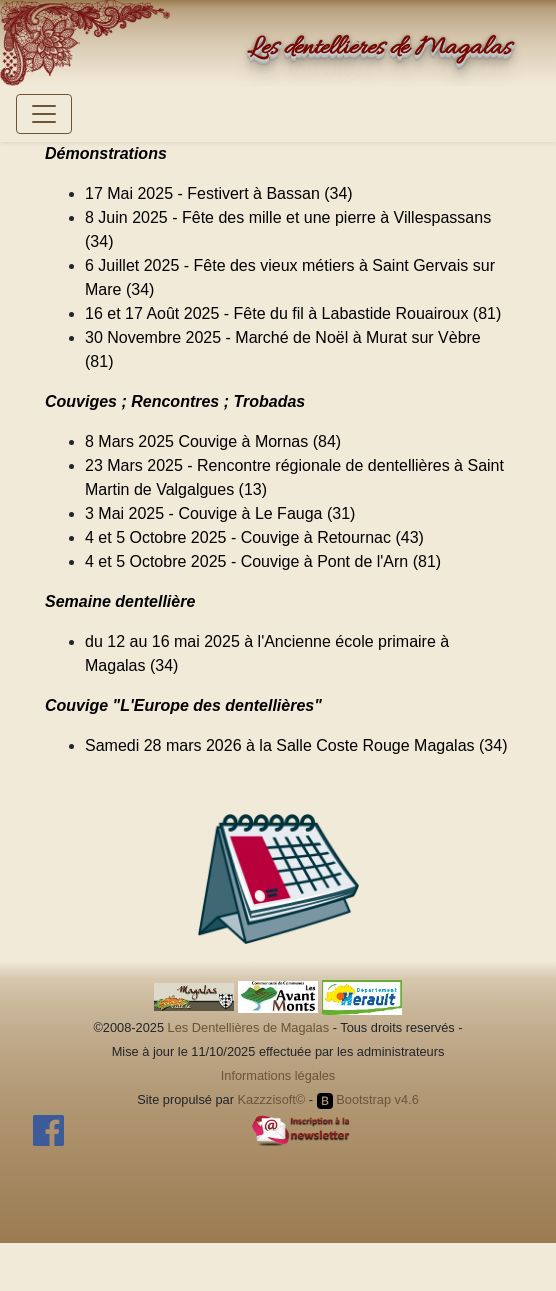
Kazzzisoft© (272, 1099)
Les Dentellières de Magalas (248, 1027)
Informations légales (278, 1075)
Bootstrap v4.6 (368, 1099)
